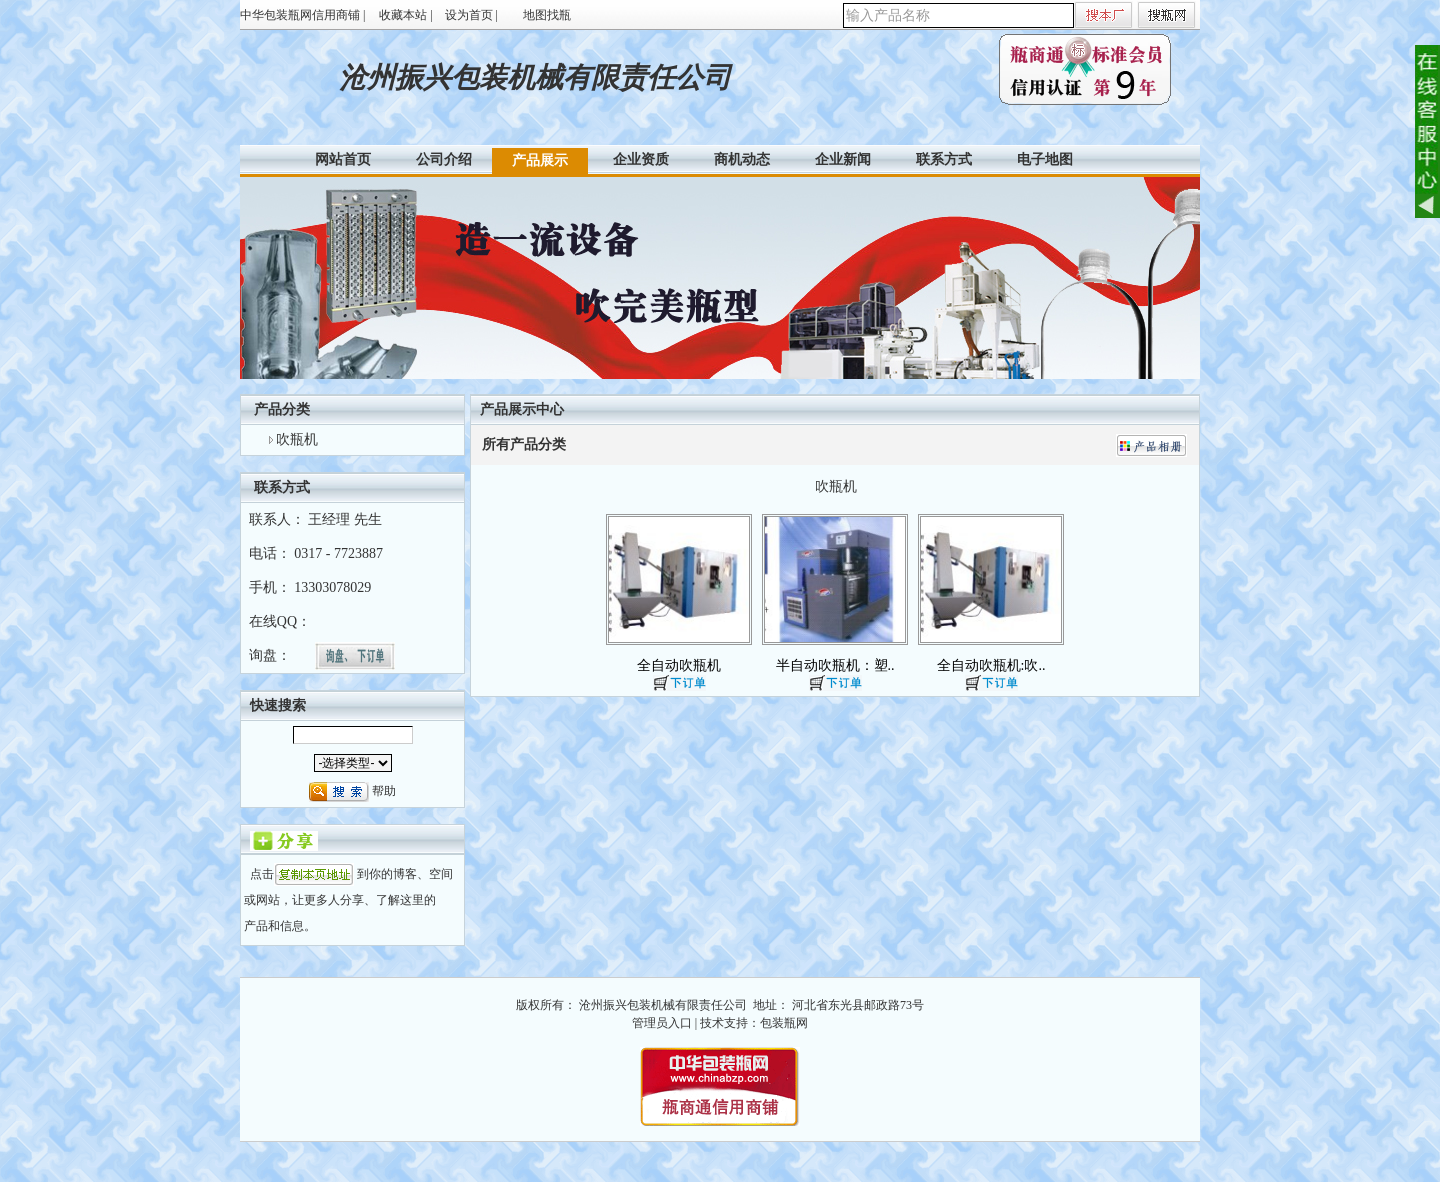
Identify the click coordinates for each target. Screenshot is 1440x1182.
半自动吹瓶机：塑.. (835, 665)
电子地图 (1045, 159)
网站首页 (343, 159)
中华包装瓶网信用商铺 (300, 15)
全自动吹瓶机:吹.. (991, 665)
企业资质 (641, 159)
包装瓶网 (784, 1023)
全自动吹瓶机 (679, 665)
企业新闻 (843, 159)
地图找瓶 (547, 15)
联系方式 (944, 159)
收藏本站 (403, 15)
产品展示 (540, 160)
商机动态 (742, 159)
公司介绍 (444, 159)
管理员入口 (662, 1023)
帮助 (384, 791)
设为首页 (469, 15)
